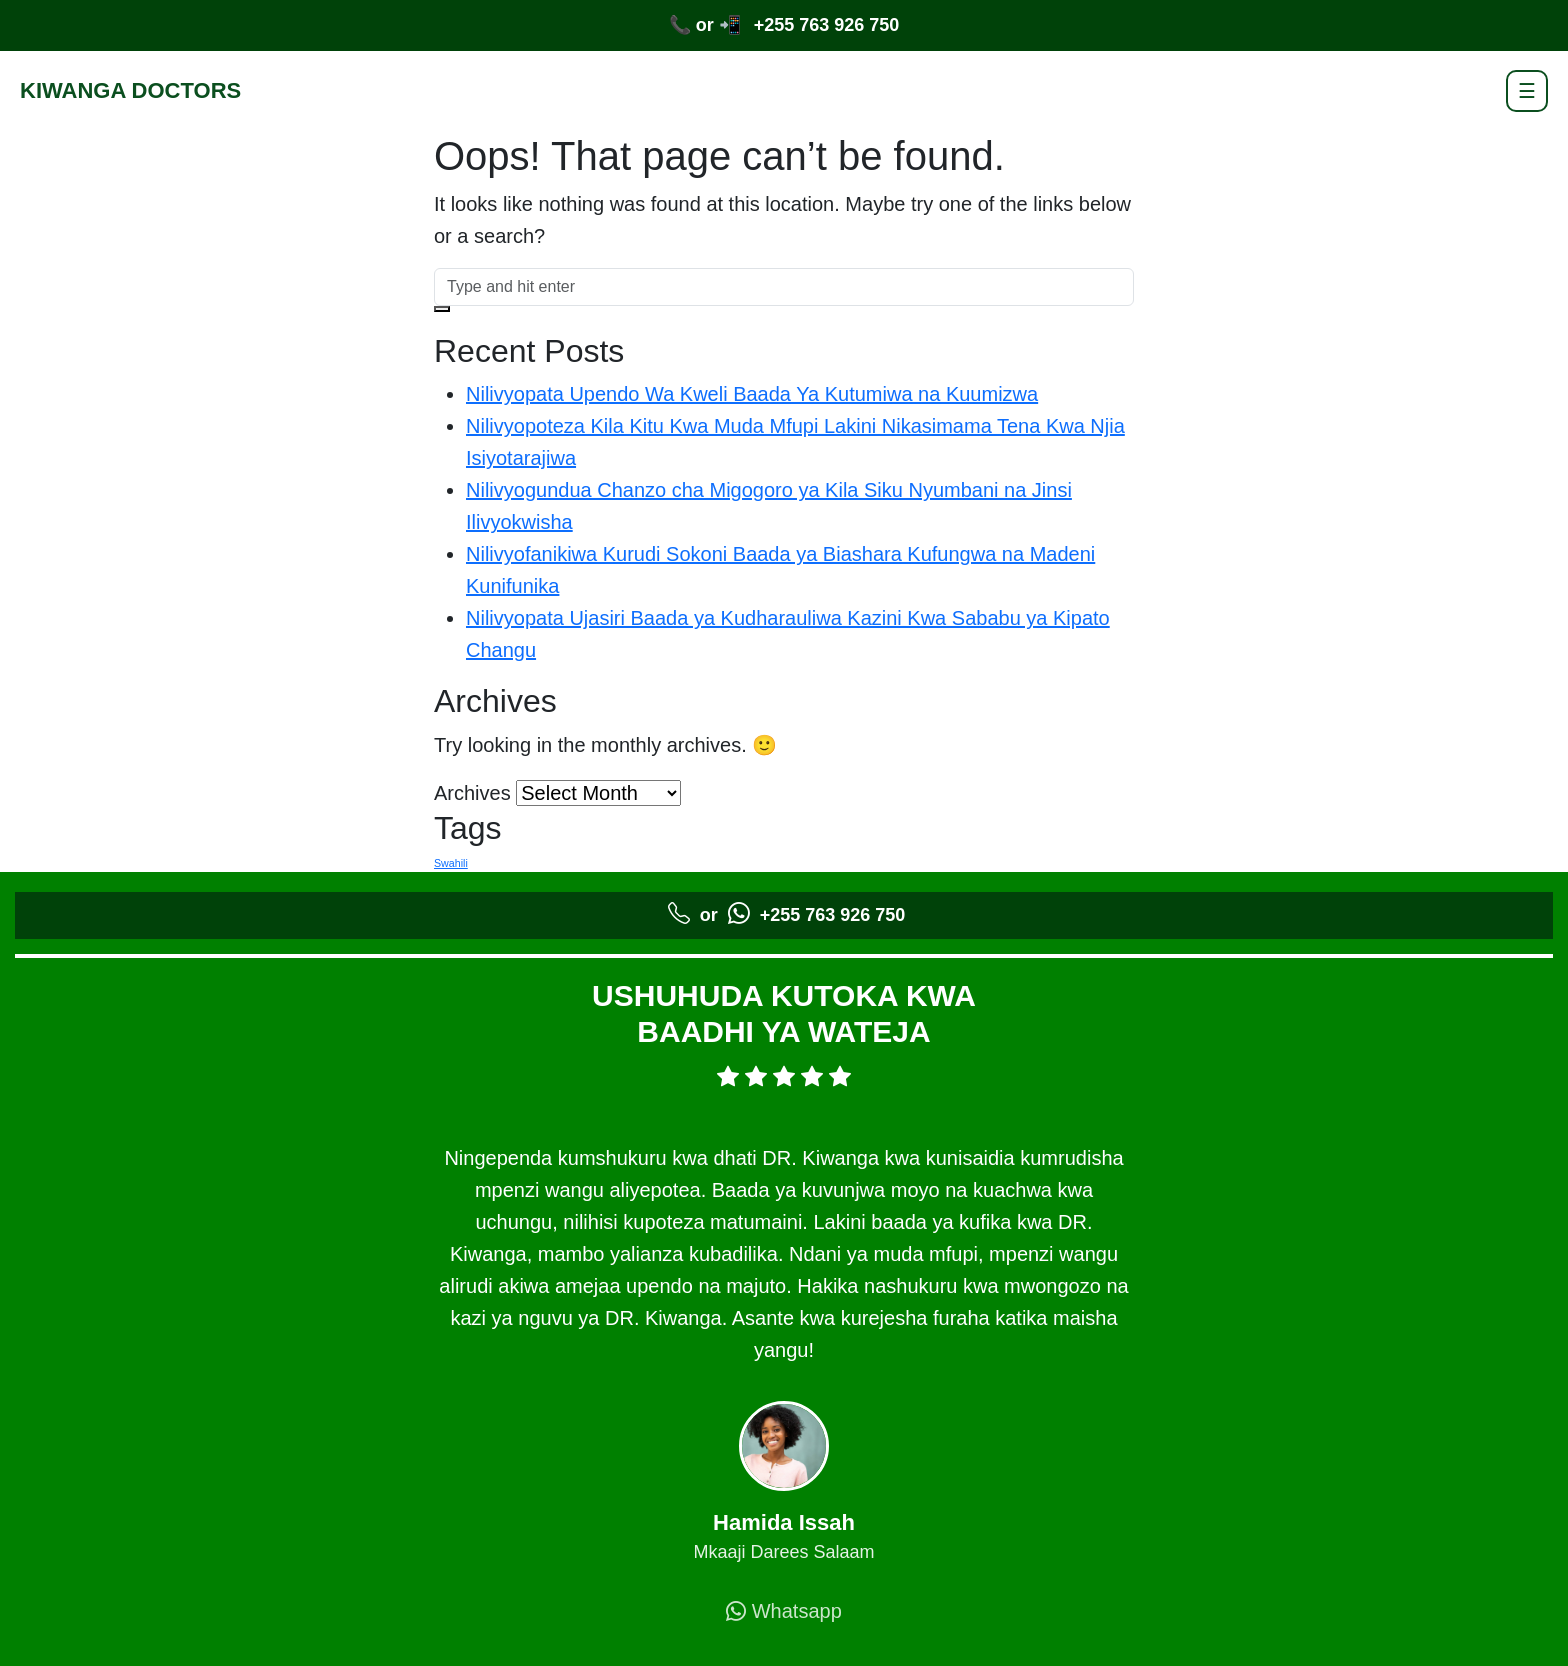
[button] (442, 309)
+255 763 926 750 (827, 25)
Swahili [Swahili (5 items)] (451, 863)
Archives (472, 793)
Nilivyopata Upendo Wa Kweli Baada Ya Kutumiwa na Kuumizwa (752, 394)
